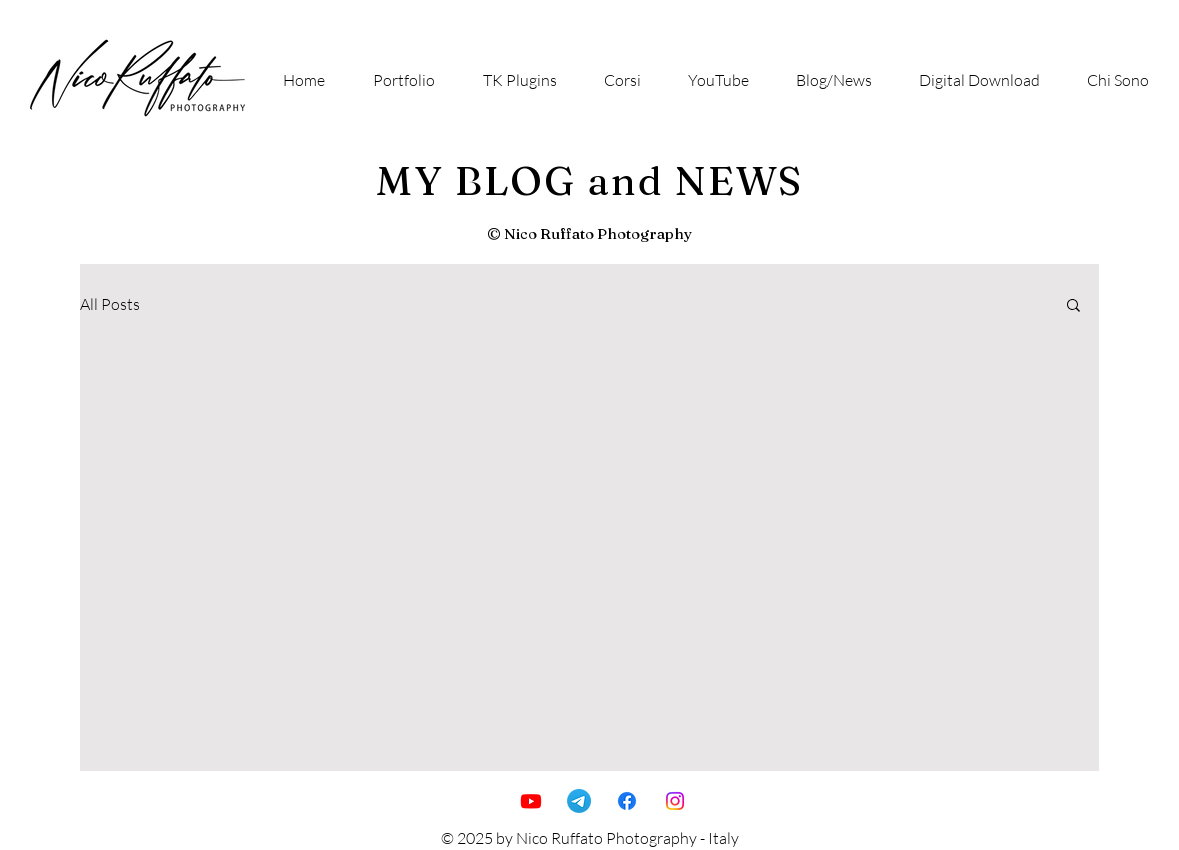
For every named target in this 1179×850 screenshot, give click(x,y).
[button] (1073, 306)
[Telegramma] (579, 801)
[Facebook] (627, 801)
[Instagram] (675, 801)
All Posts (110, 304)
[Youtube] (531, 801)
